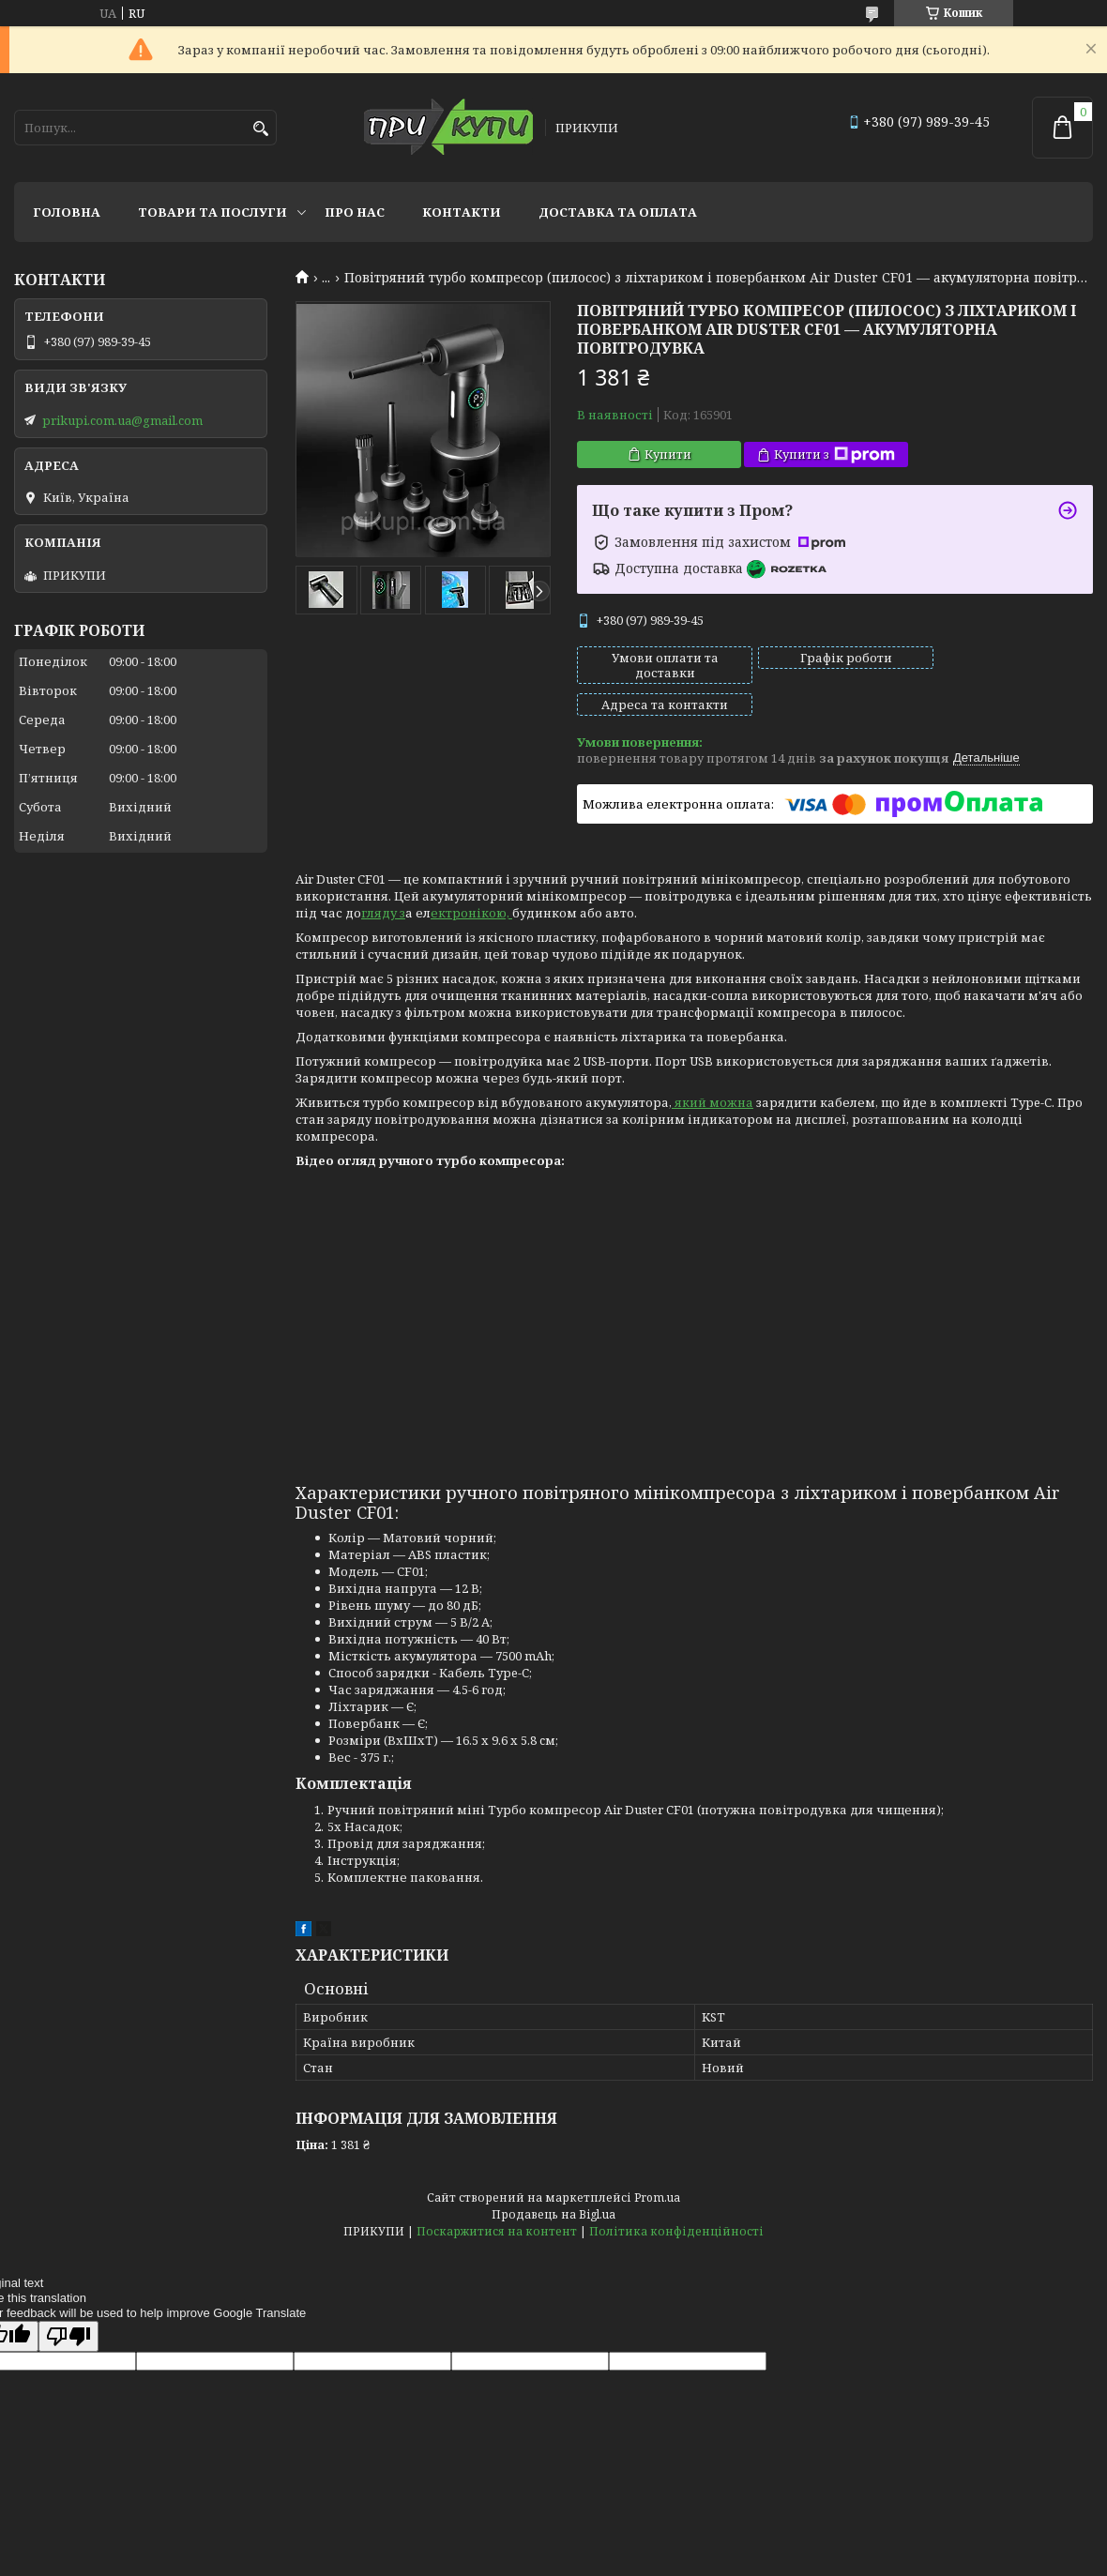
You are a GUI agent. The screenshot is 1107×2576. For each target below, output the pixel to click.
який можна (712, 1070)
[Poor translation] (68, 2304)
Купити (667, 454)
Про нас (355, 212)
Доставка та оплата (617, 212)
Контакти (461, 212)
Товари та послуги (212, 212)
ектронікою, (471, 880)
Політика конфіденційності (676, 2199)
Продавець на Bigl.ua (553, 2182)
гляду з (383, 880)
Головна (66, 212)
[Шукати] (260, 129)
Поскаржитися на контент (497, 2199)
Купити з (834, 454)
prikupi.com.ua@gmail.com (122, 420)
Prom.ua (657, 2166)
